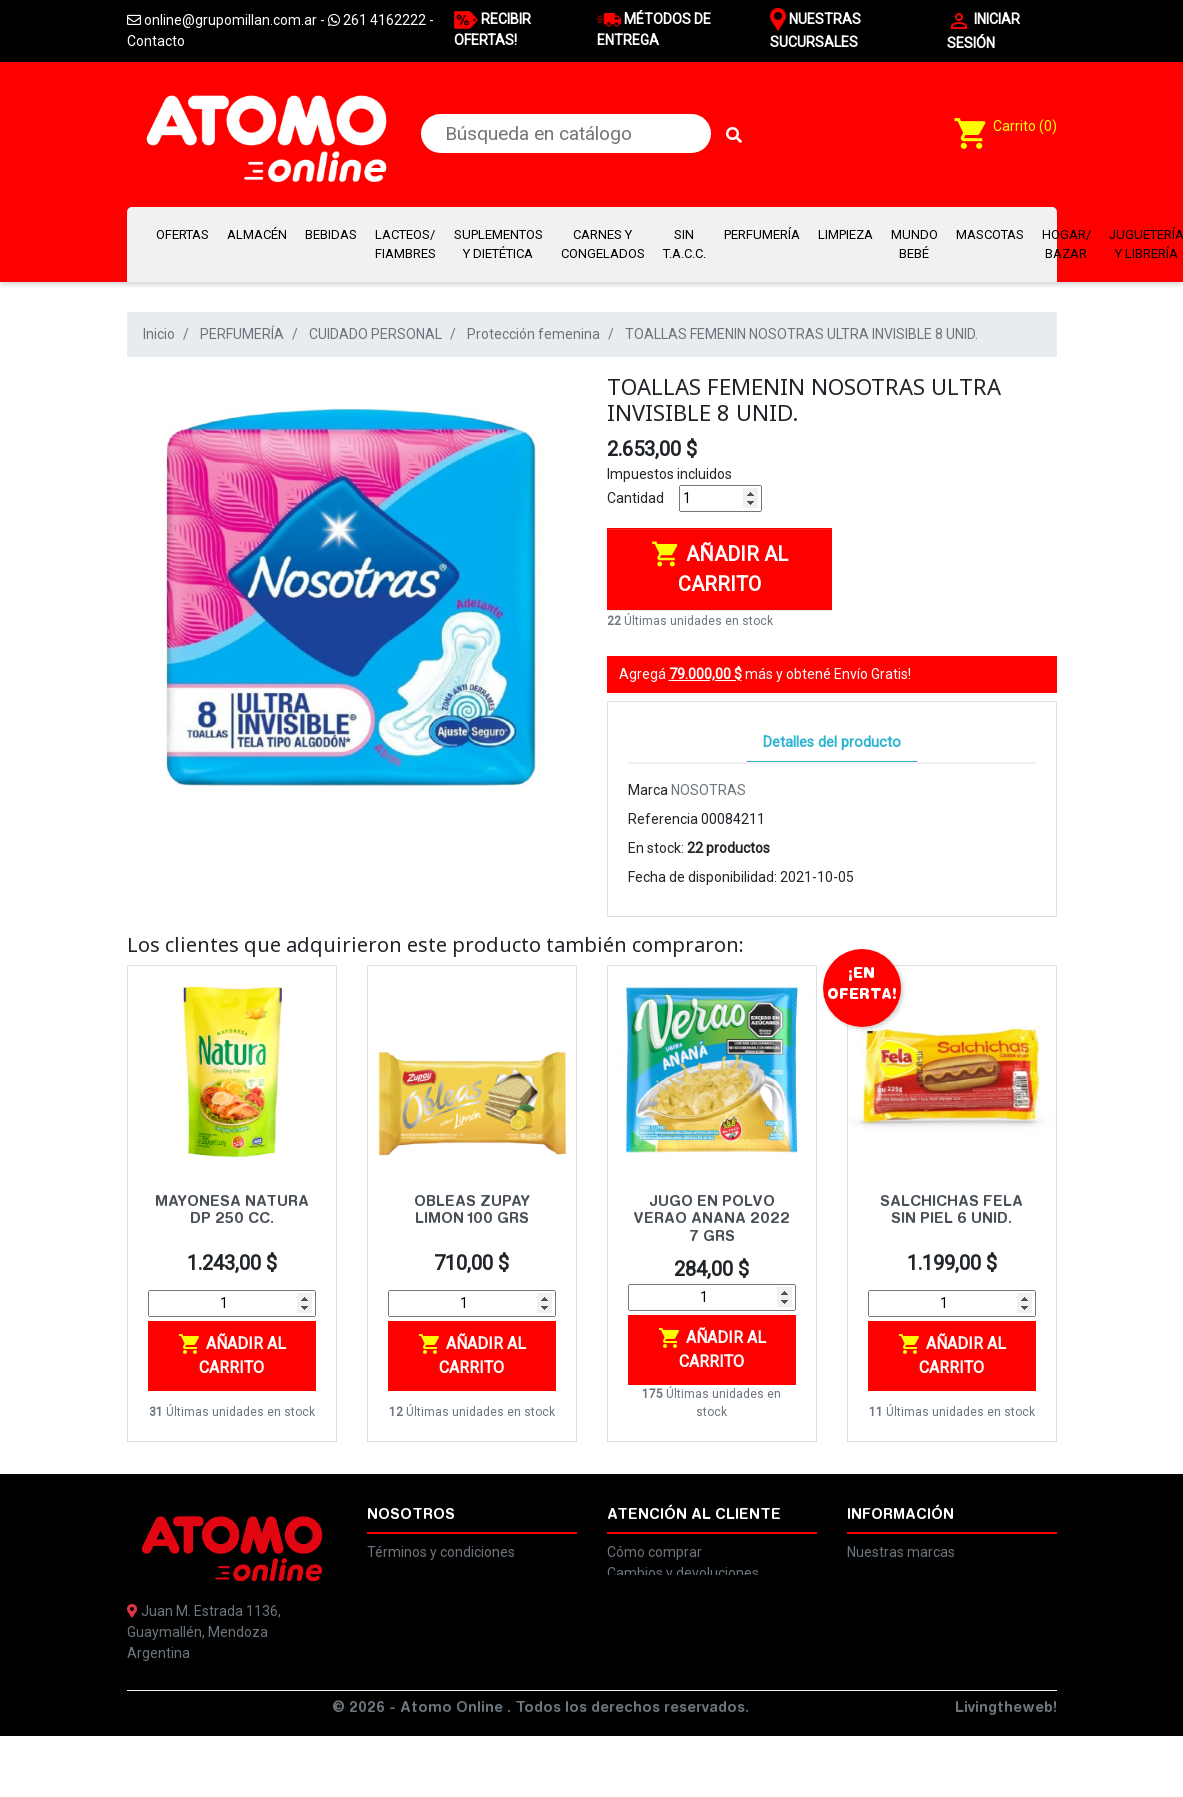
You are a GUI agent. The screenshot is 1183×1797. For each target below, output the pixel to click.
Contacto (156, 41)
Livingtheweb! (1006, 1770)
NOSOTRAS (708, 790)
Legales (391, 1573)
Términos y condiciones (441, 1552)
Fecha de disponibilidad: (702, 877)
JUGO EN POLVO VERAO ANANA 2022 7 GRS (711, 1220)
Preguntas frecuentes (676, 1594)
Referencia (663, 819)
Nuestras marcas (901, 1552)
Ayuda (867, 1573)
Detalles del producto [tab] (832, 742)
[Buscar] (566, 133)
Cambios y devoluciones (683, 1573)
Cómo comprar (654, 1552)
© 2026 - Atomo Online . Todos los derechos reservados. (540, 1770)
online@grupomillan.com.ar (230, 1716)
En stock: (656, 848)
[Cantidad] (720, 498)
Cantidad (635, 498)
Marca (648, 790)
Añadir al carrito (719, 567)
